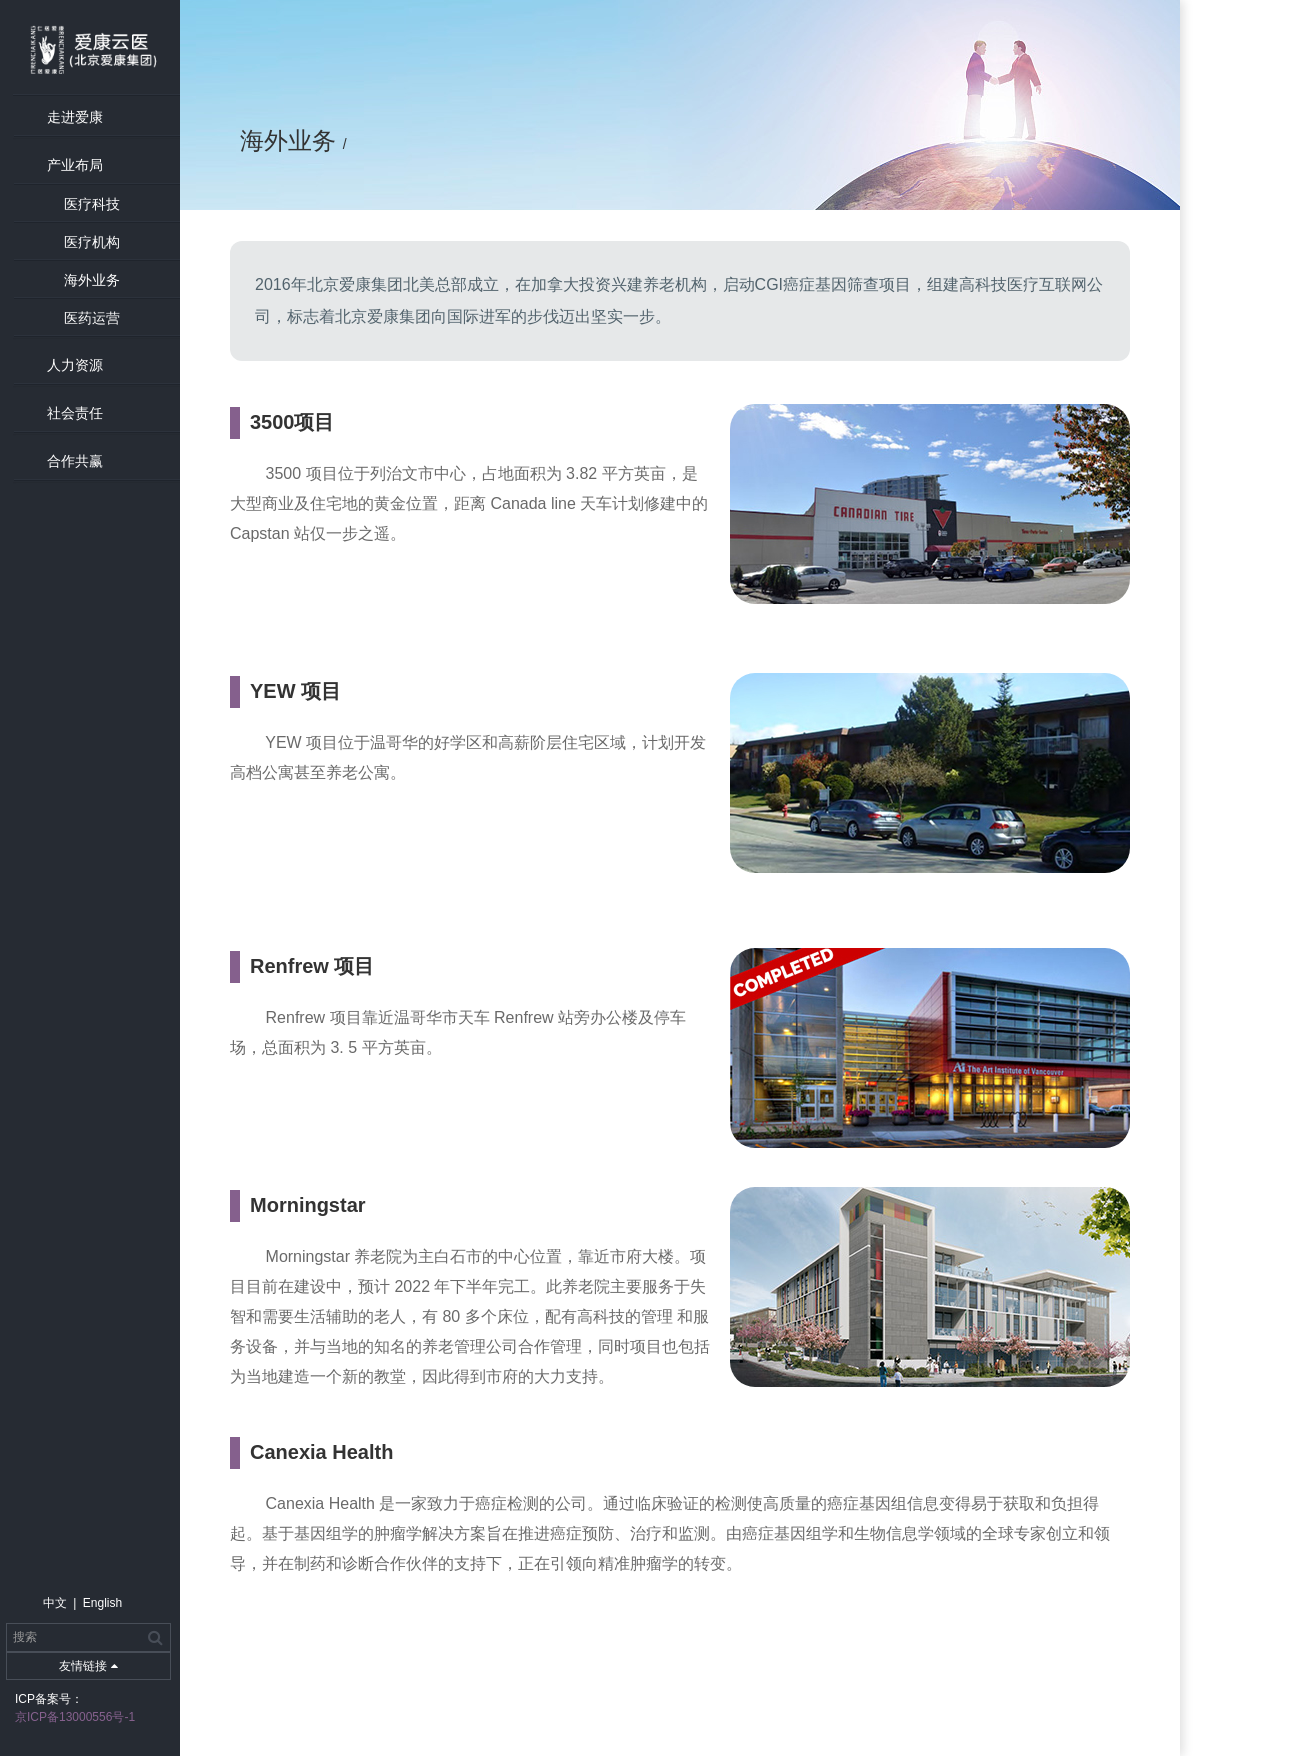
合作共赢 (75, 461)
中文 (55, 1603)
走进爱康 (75, 117)
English (102, 1603)
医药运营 (92, 318)
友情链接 (88, 1666)
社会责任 (75, 413)
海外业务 (92, 280)
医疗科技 (92, 204)
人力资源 (75, 365)
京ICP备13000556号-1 (75, 1717)
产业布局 (75, 165)
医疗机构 (92, 242)
